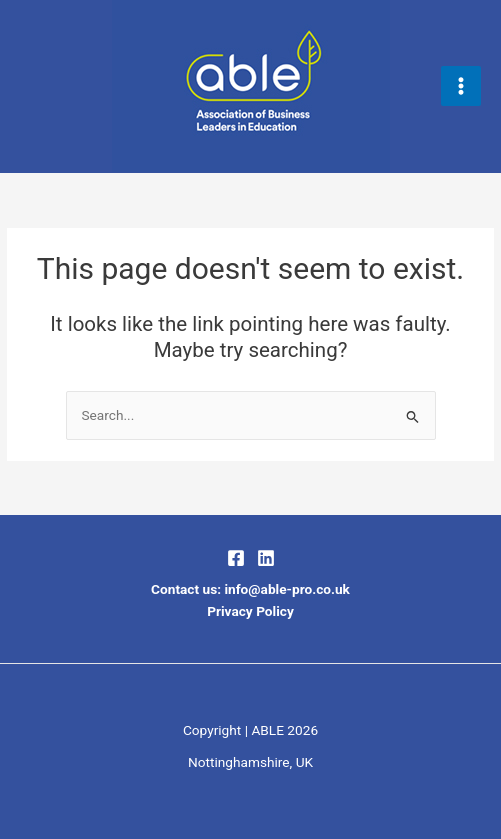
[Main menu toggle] (461, 86)
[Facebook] (236, 558)
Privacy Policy (250, 611)
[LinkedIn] (266, 558)
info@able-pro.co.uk (287, 589)
